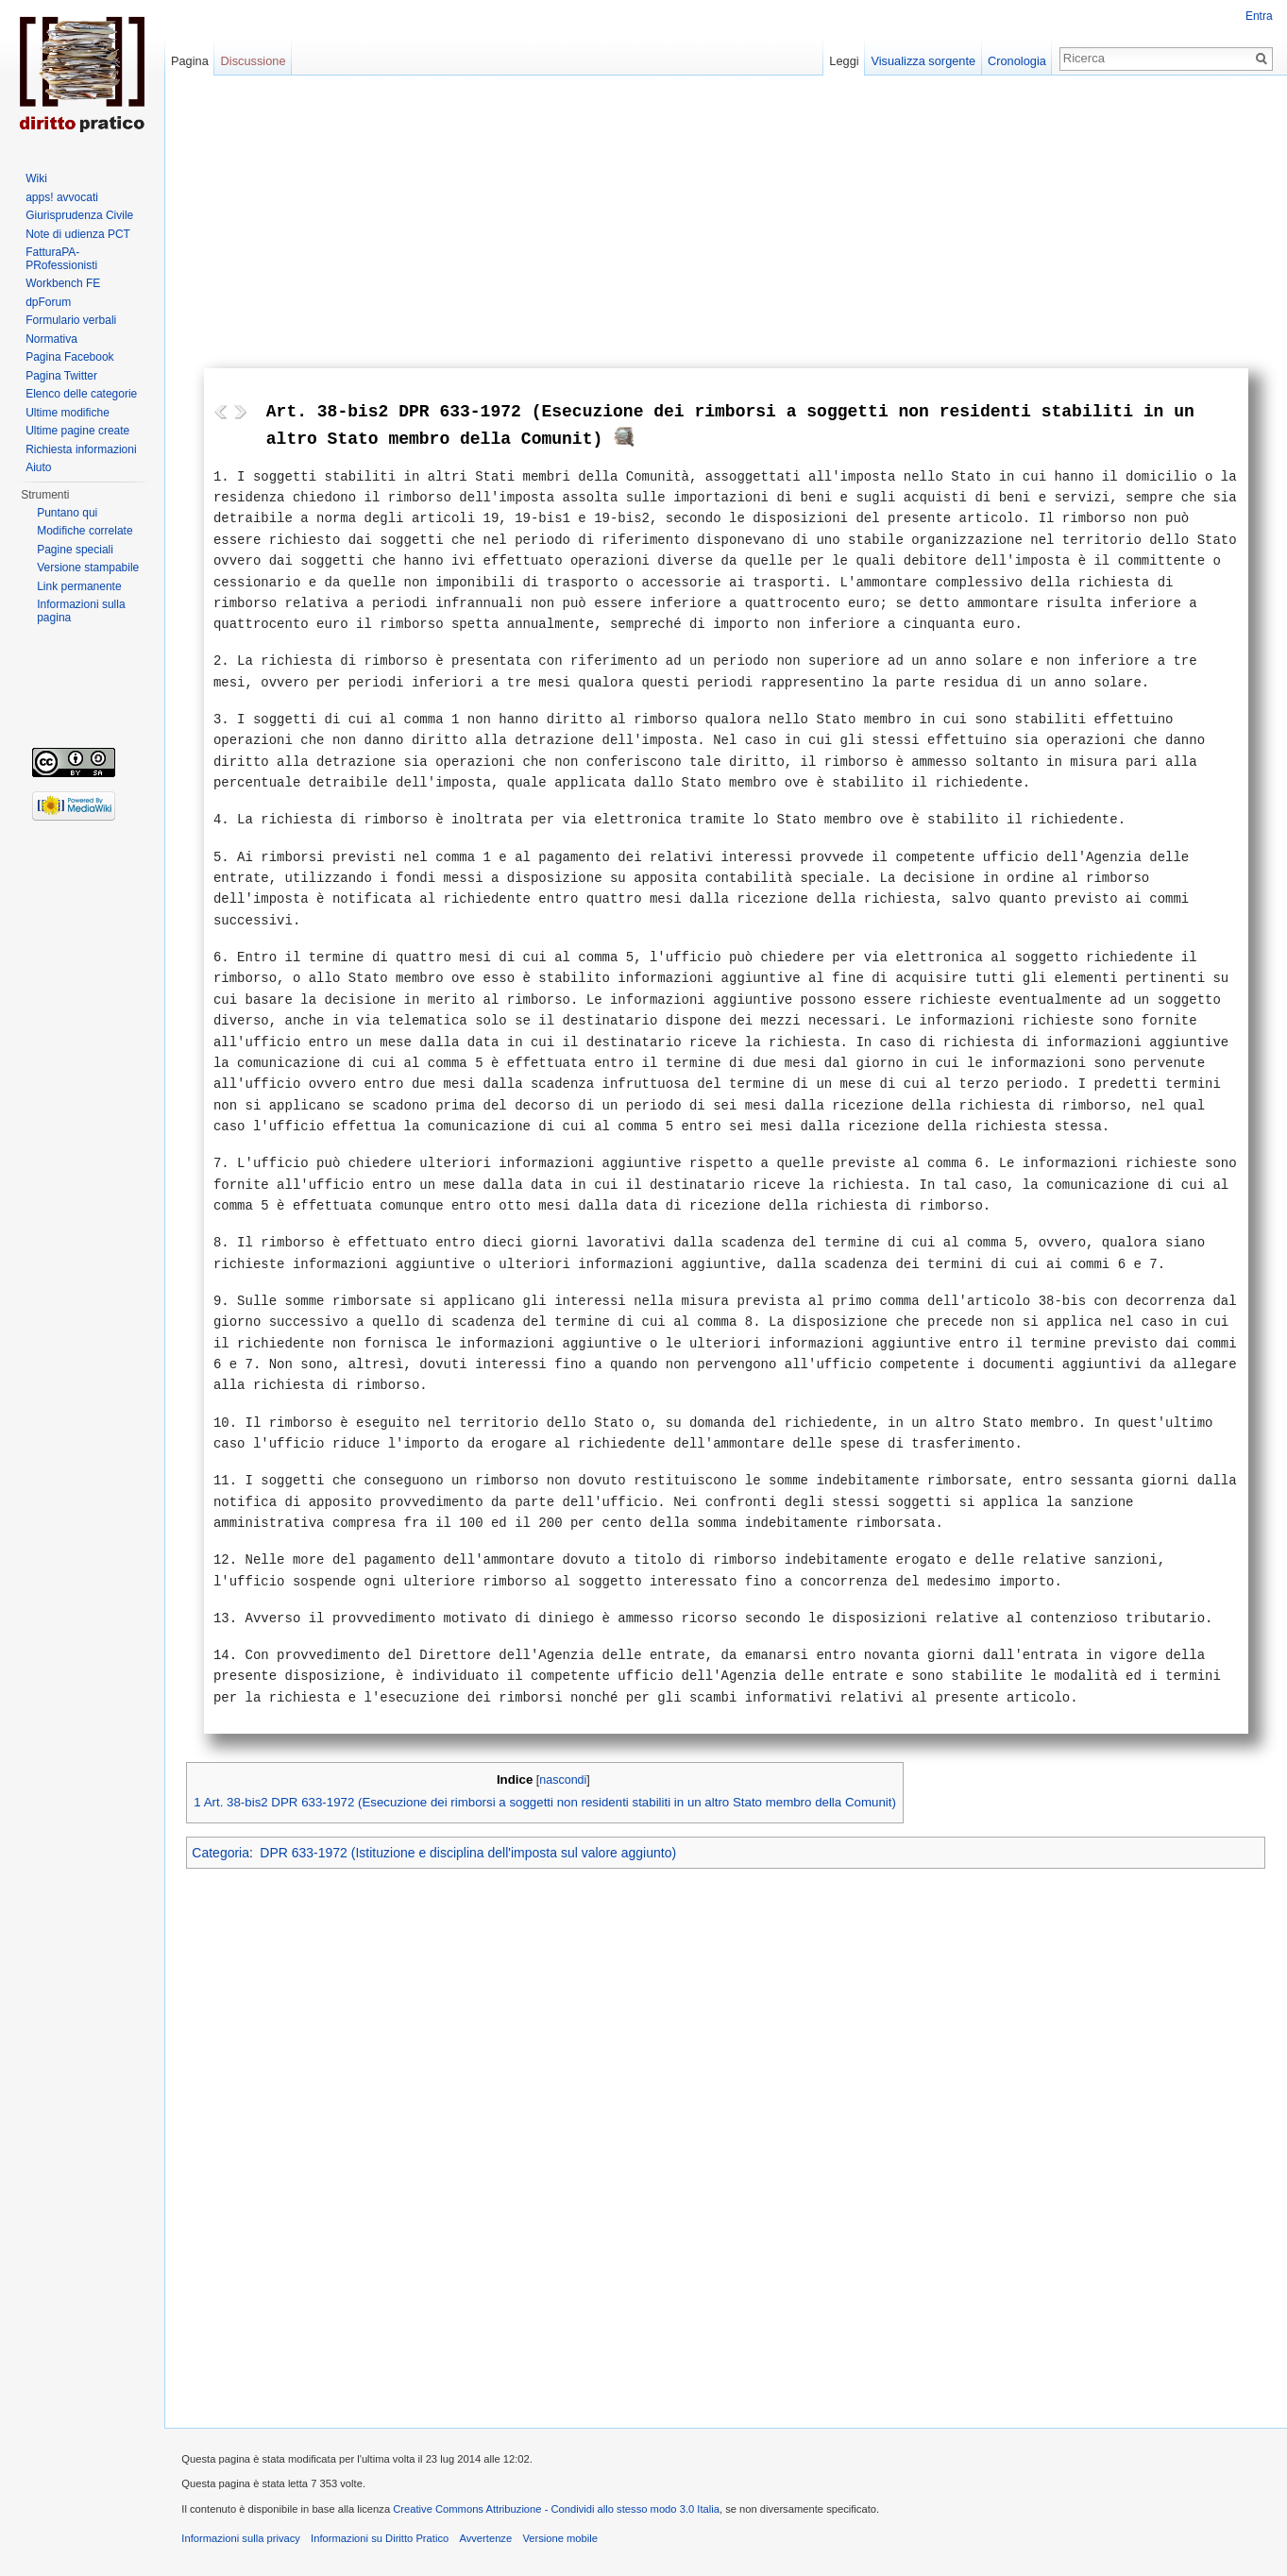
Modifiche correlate (84, 530)
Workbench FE (62, 283)
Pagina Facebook (69, 357)
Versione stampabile (88, 567)
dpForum (48, 302)
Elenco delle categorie (81, 393)
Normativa (51, 339)
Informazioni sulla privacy (244, 2541)
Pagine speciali (75, 549)
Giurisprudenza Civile (79, 215)
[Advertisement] (727, 226)
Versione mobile (563, 2541)
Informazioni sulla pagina (81, 611)
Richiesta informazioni (80, 449)
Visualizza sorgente (922, 61)
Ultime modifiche (67, 412)
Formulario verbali (70, 320)
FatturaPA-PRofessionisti (61, 259)
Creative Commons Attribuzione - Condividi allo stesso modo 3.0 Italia (560, 2511)
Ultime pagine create (77, 430)
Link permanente (79, 586)
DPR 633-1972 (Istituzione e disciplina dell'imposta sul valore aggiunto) (471, 1853)
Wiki (36, 178)
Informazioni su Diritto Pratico (383, 2541)
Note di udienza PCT (77, 234)
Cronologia (1016, 61)
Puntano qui (67, 512)
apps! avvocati (61, 197)
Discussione (255, 61)
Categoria (224, 1853)
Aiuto (38, 467)
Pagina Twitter (61, 375)
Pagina (192, 61)
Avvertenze (489, 2541)
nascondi (566, 1780)
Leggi (842, 61)
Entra (1258, 16)
